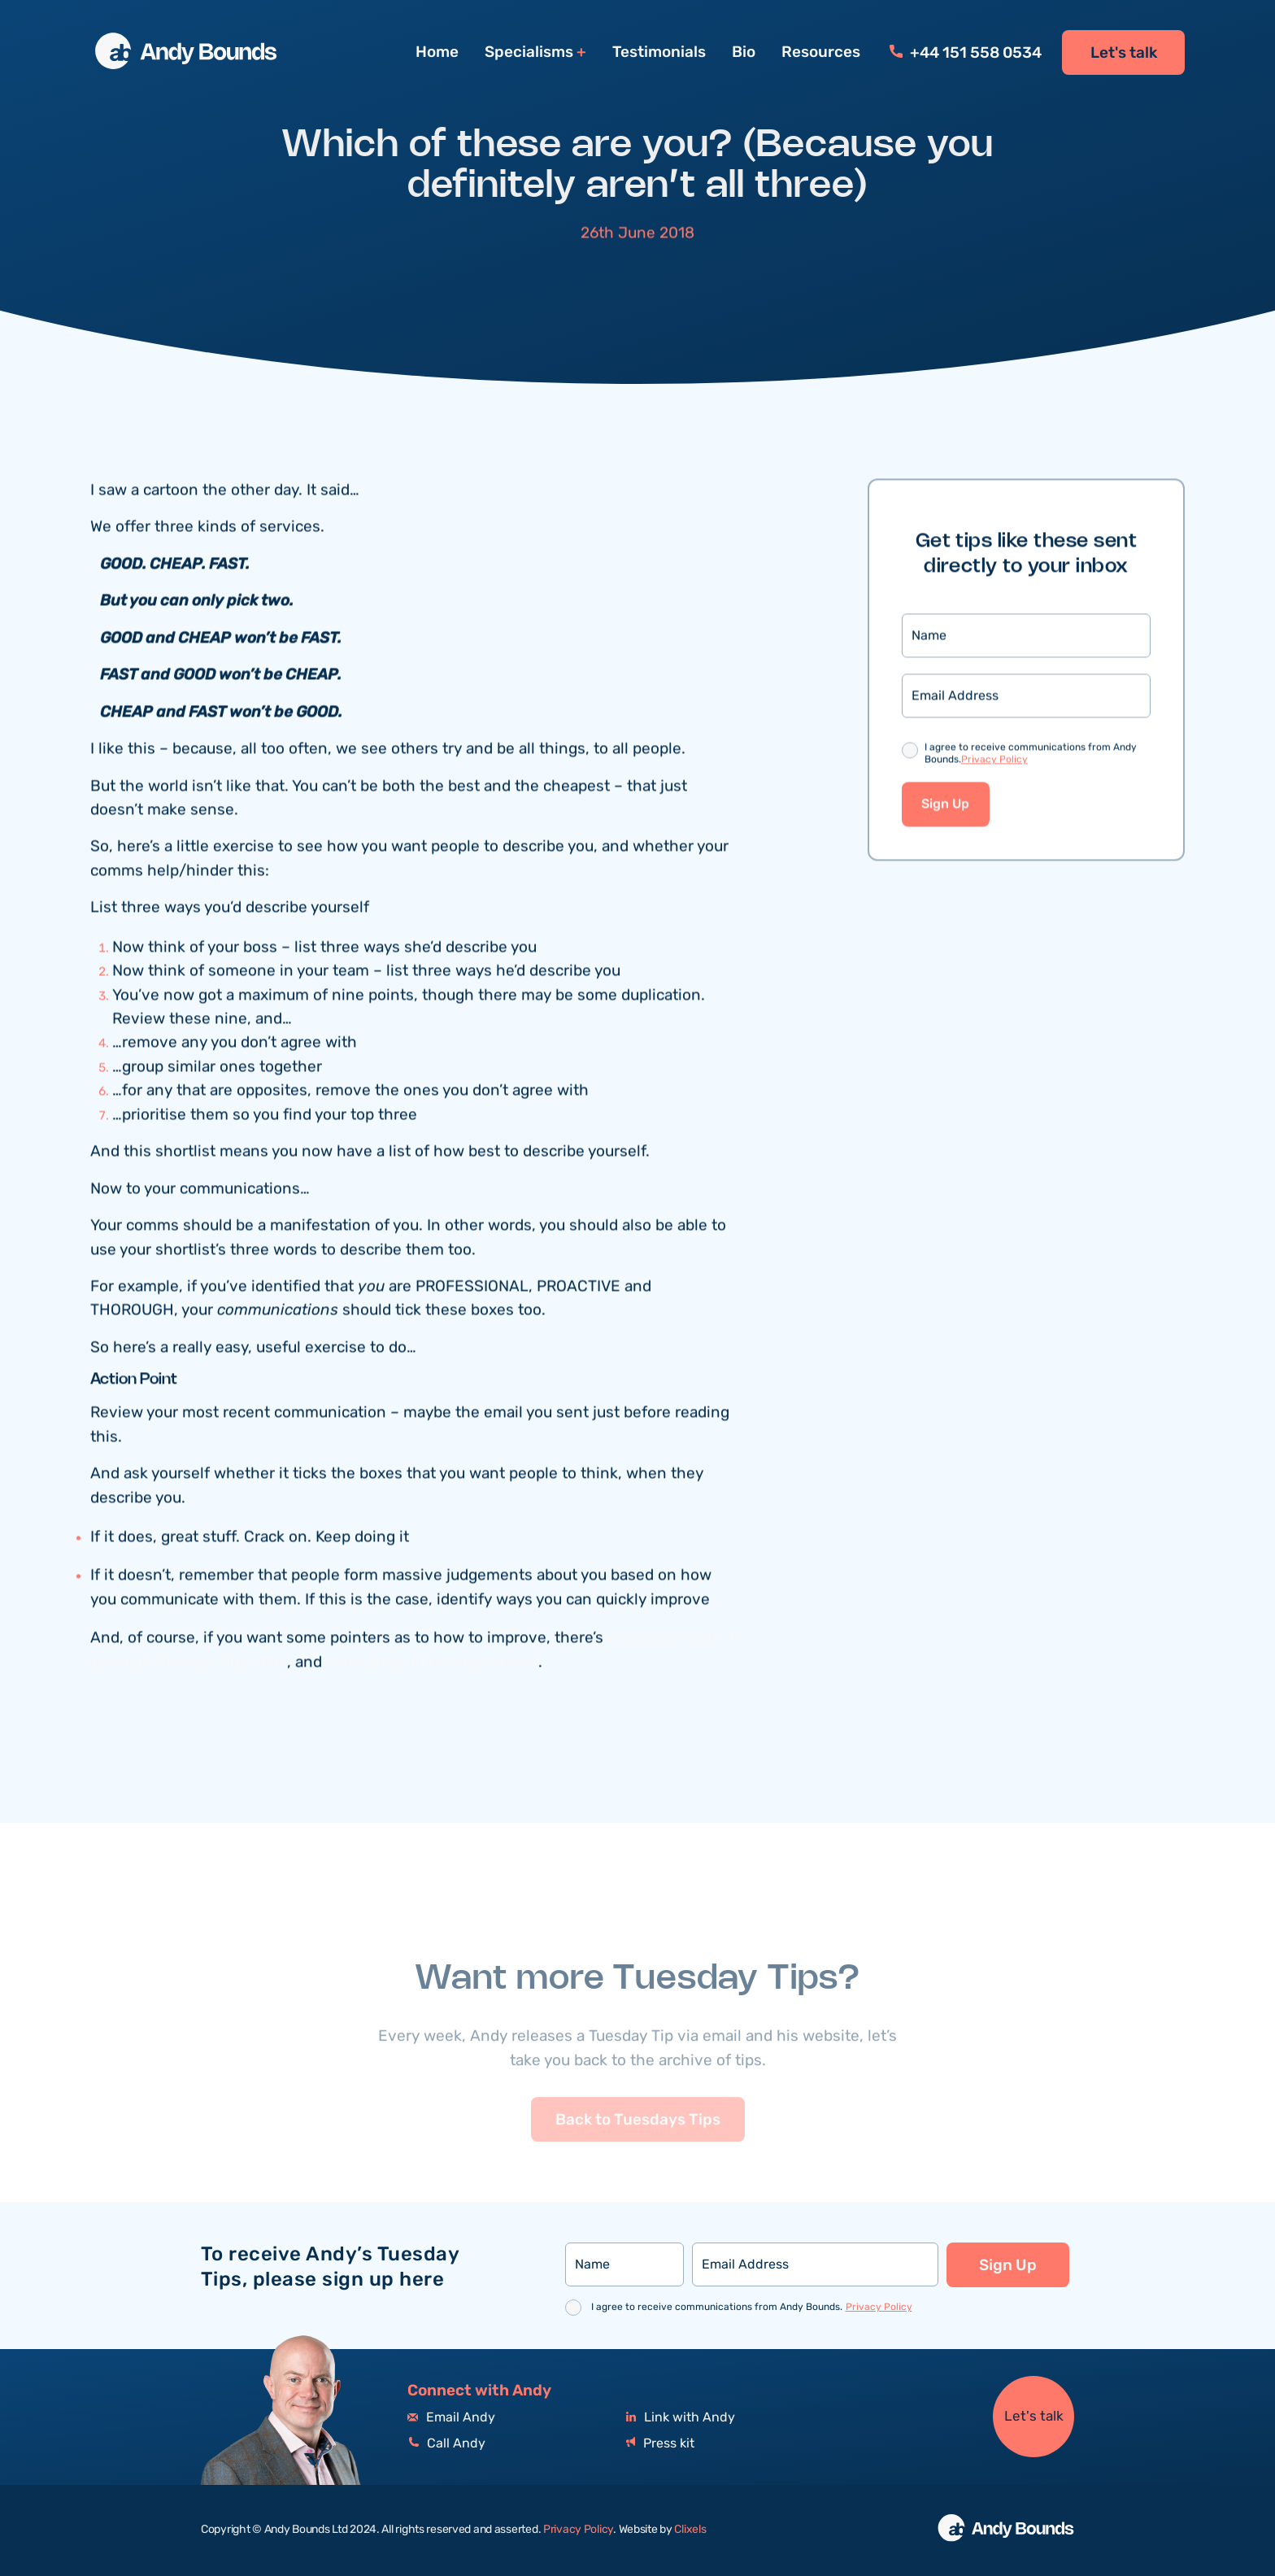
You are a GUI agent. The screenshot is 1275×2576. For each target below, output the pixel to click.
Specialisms (529, 52)
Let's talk (1123, 53)
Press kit (660, 2444)
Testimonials (659, 52)
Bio (743, 52)
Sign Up (945, 806)
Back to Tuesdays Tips (637, 2146)
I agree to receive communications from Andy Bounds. (1031, 757)
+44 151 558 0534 (966, 53)
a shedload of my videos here (432, 1664)
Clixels (690, 2530)
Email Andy (451, 2418)
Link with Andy (680, 2418)
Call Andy (446, 2444)
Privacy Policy (994, 761)
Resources (820, 52)
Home (437, 52)
